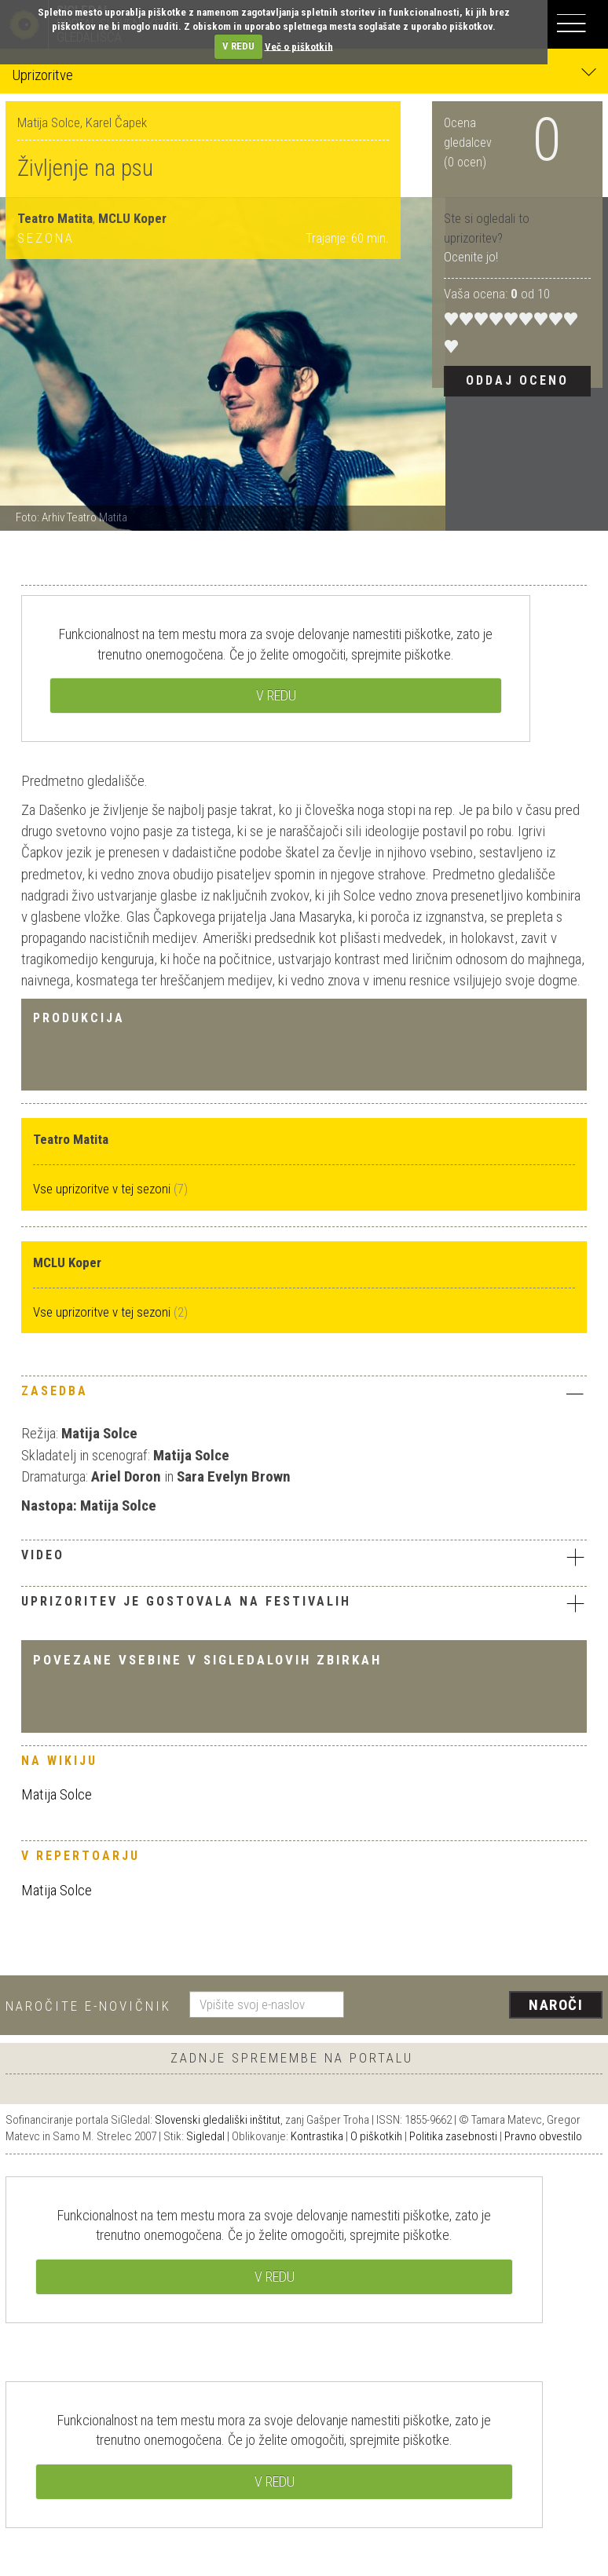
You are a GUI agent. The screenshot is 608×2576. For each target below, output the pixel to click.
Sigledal (205, 2136)
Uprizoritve (304, 74)
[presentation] (479, 2006)
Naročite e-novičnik (88, 2006)
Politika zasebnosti (453, 2136)
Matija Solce (56, 1794)
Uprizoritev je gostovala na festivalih (304, 1603)
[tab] (304, 1395)
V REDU (238, 46)
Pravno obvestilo (543, 2136)
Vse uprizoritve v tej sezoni (103, 1189)
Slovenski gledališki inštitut (217, 2120)
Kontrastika (317, 2136)
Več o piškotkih (299, 46)
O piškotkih (376, 2136)
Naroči (556, 2005)
